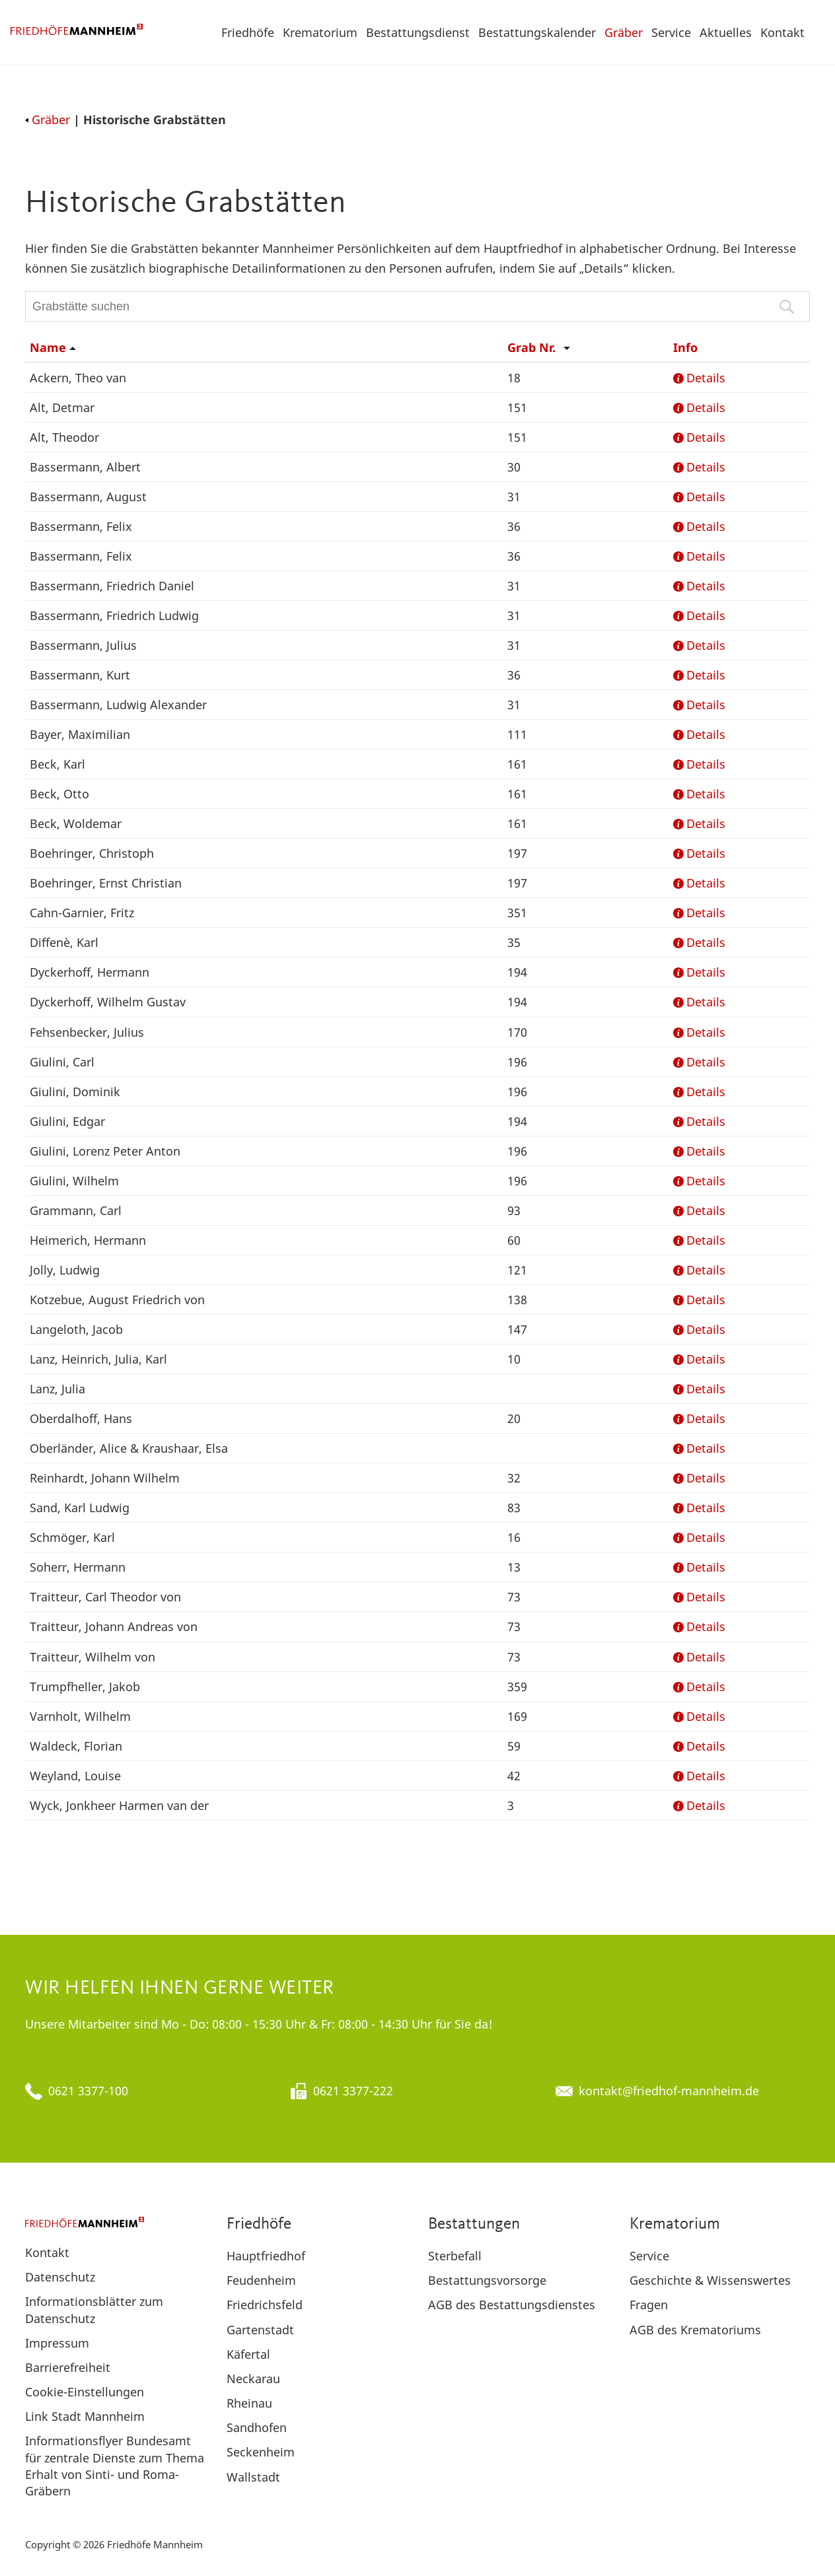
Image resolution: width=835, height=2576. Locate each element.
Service (671, 32)
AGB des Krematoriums (695, 2330)
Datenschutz (60, 2277)
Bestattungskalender (537, 32)
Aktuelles (726, 32)
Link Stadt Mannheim (85, 2416)
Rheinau (249, 2403)
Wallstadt (253, 2477)
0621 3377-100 (88, 2091)
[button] (818, 32)
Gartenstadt (260, 2330)
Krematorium (320, 32)
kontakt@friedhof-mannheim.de (669, 2091)
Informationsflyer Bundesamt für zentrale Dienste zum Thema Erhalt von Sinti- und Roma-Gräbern (114, 2466)
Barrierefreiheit (67, 2367)
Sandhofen (257, 2427)
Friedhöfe (247, 32)
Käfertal (248, 2354)
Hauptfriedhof (266, 2256)
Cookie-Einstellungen (84, 2392)
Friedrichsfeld (265, 2305)
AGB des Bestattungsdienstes (511, 2305)
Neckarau (253, 2378)
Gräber (623, 32)
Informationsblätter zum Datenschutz (94, 2309)
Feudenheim (261, 2280)
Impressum (57, 2343)
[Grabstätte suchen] (417, 306)
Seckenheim (261, 2452)
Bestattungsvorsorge (487, 2280)
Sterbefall (455, 2256)
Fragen (649, 2305)
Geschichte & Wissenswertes (710, 2280)
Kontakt (782, 32)
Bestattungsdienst (418, 32)
